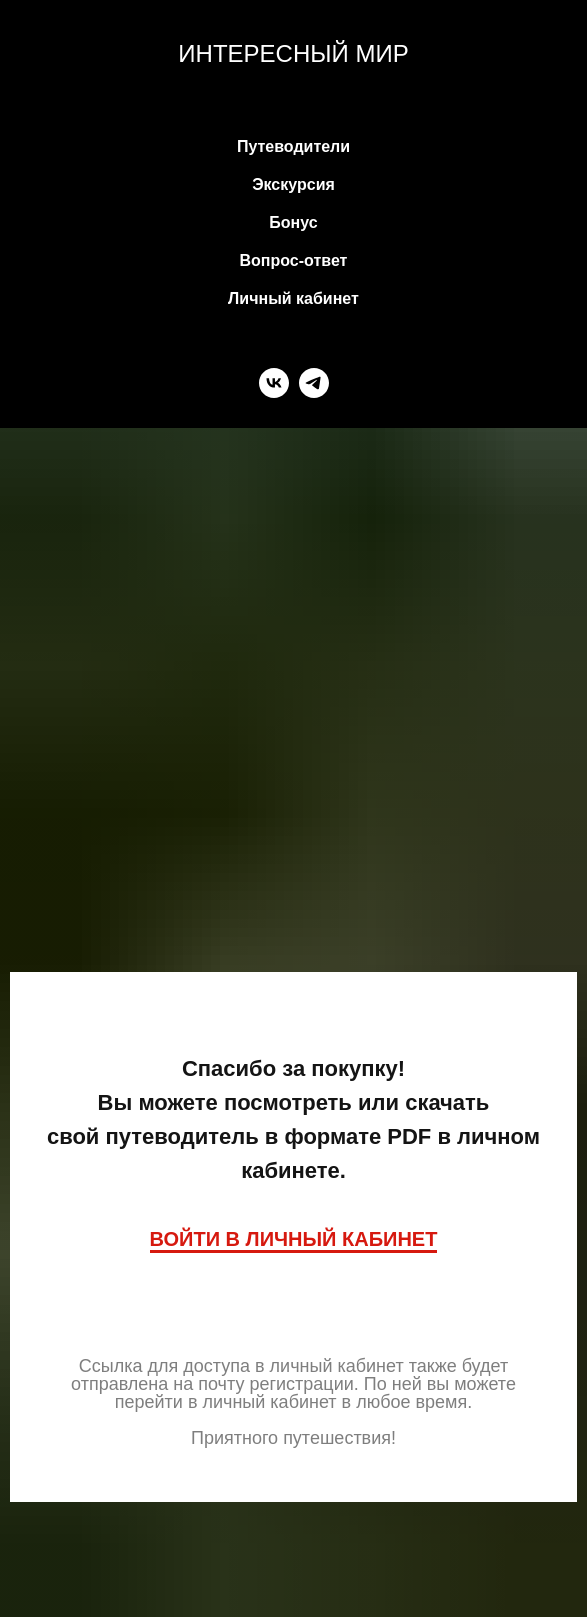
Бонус (293, 222)
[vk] (274, 383)
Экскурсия (293, 184)
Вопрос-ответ (294, 260)
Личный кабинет (293, 298)
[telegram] (314, 383)
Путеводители (293, 146)
